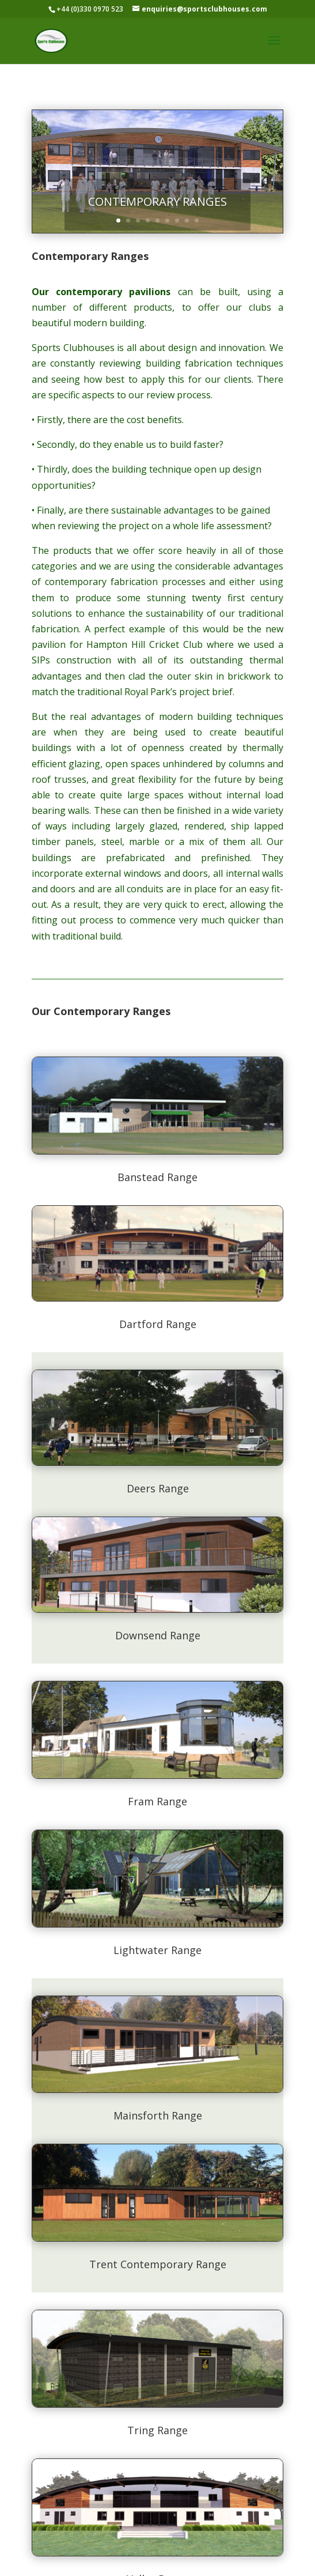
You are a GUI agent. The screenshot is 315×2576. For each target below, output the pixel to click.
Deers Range (158, 1488)
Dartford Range (157, 1324)
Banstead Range (157, 1177)
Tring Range (157, 2430)
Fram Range (157, 1801)
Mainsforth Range (157, 2115)
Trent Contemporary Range (157, 2264)
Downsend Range (157, 1635)
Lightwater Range (157, 1950)
